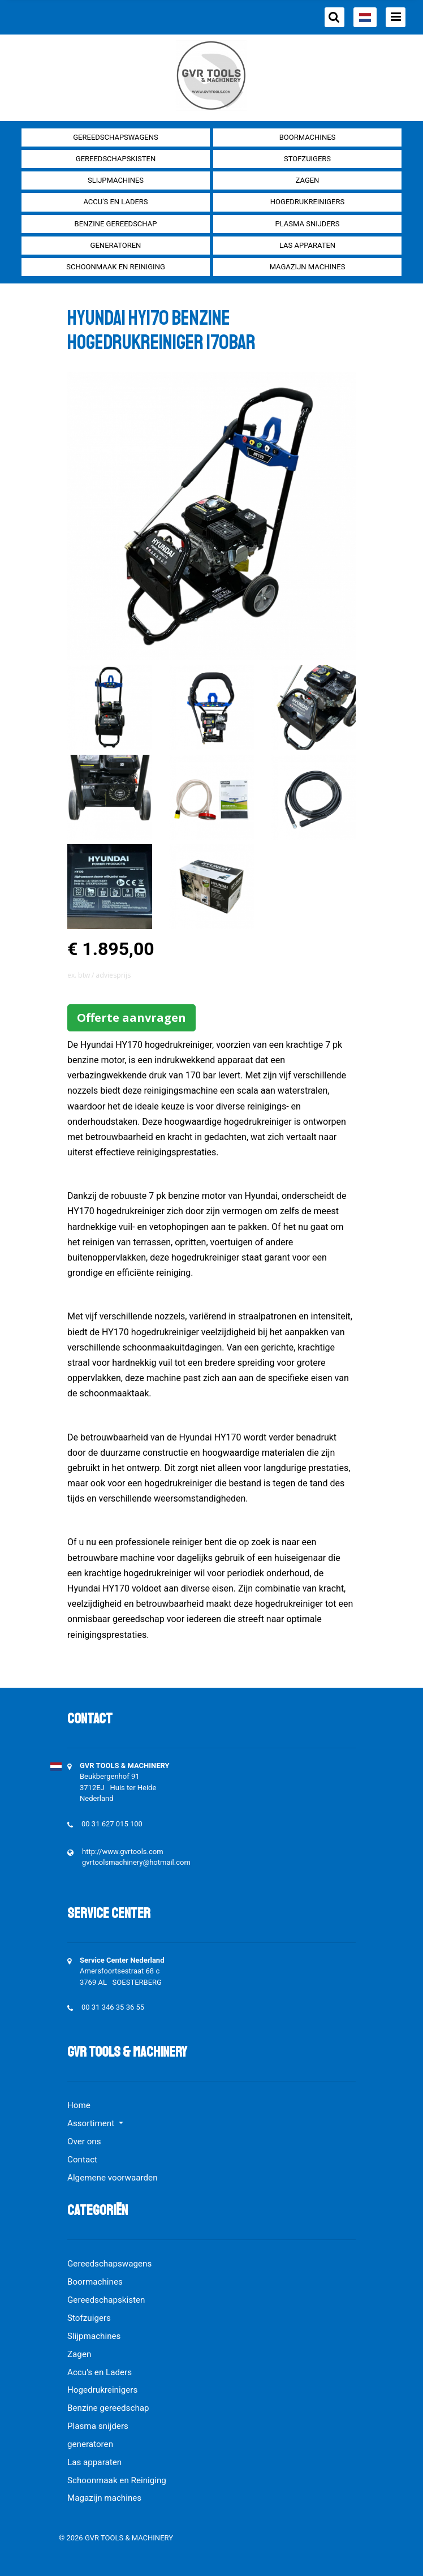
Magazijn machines (308, 267)
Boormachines (307, 137)
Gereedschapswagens (115, 137)
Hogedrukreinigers (307, 201)
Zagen (308, 180)
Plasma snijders (307, 224)
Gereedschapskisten (116, 158)
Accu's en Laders (115, 201)
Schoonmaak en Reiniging (115, 267)
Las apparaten (307, 245)
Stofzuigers (307, 158)
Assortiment (91, 2123)
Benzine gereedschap (116, 224)
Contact (82, 2159)
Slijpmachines (116, 180)
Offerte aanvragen (131, 1017)
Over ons (84, 2141)
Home (78, 2105)
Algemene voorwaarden (112, 2178)
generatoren (115, 245)
